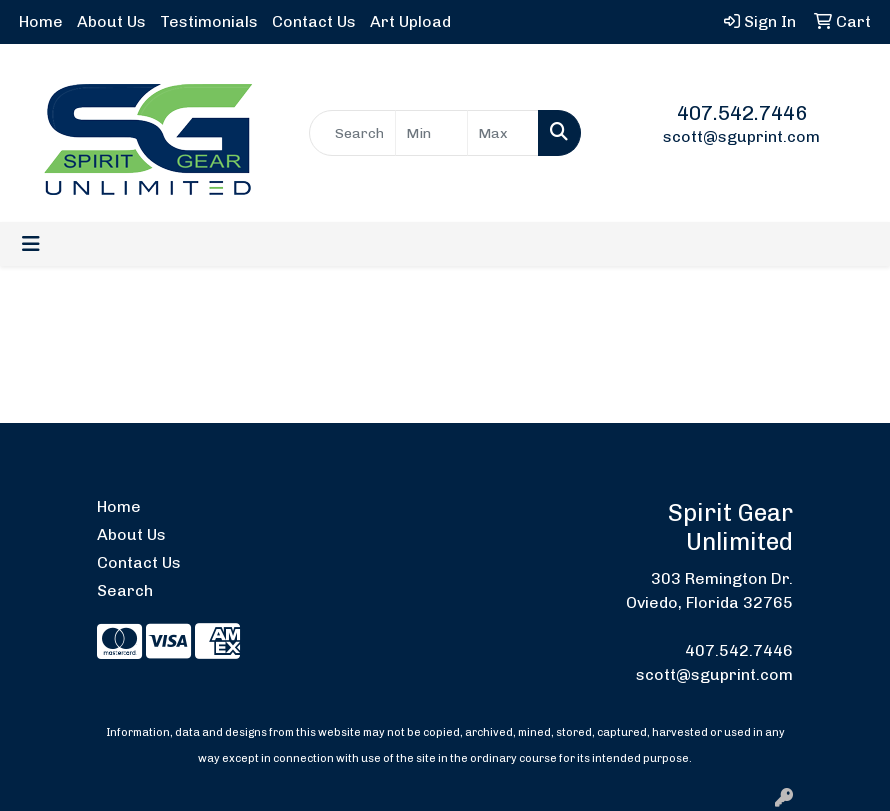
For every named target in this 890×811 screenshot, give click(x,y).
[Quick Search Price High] (503, 133)
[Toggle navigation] (31, 244)
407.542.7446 (742, 113)
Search (125, 590)
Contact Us (314, 21)
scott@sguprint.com (741, 136)
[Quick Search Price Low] (431, 133)
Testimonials (209, 21)
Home (41, 21)
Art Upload (410, 21)
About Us (111, 21)
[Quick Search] (353, 133)
